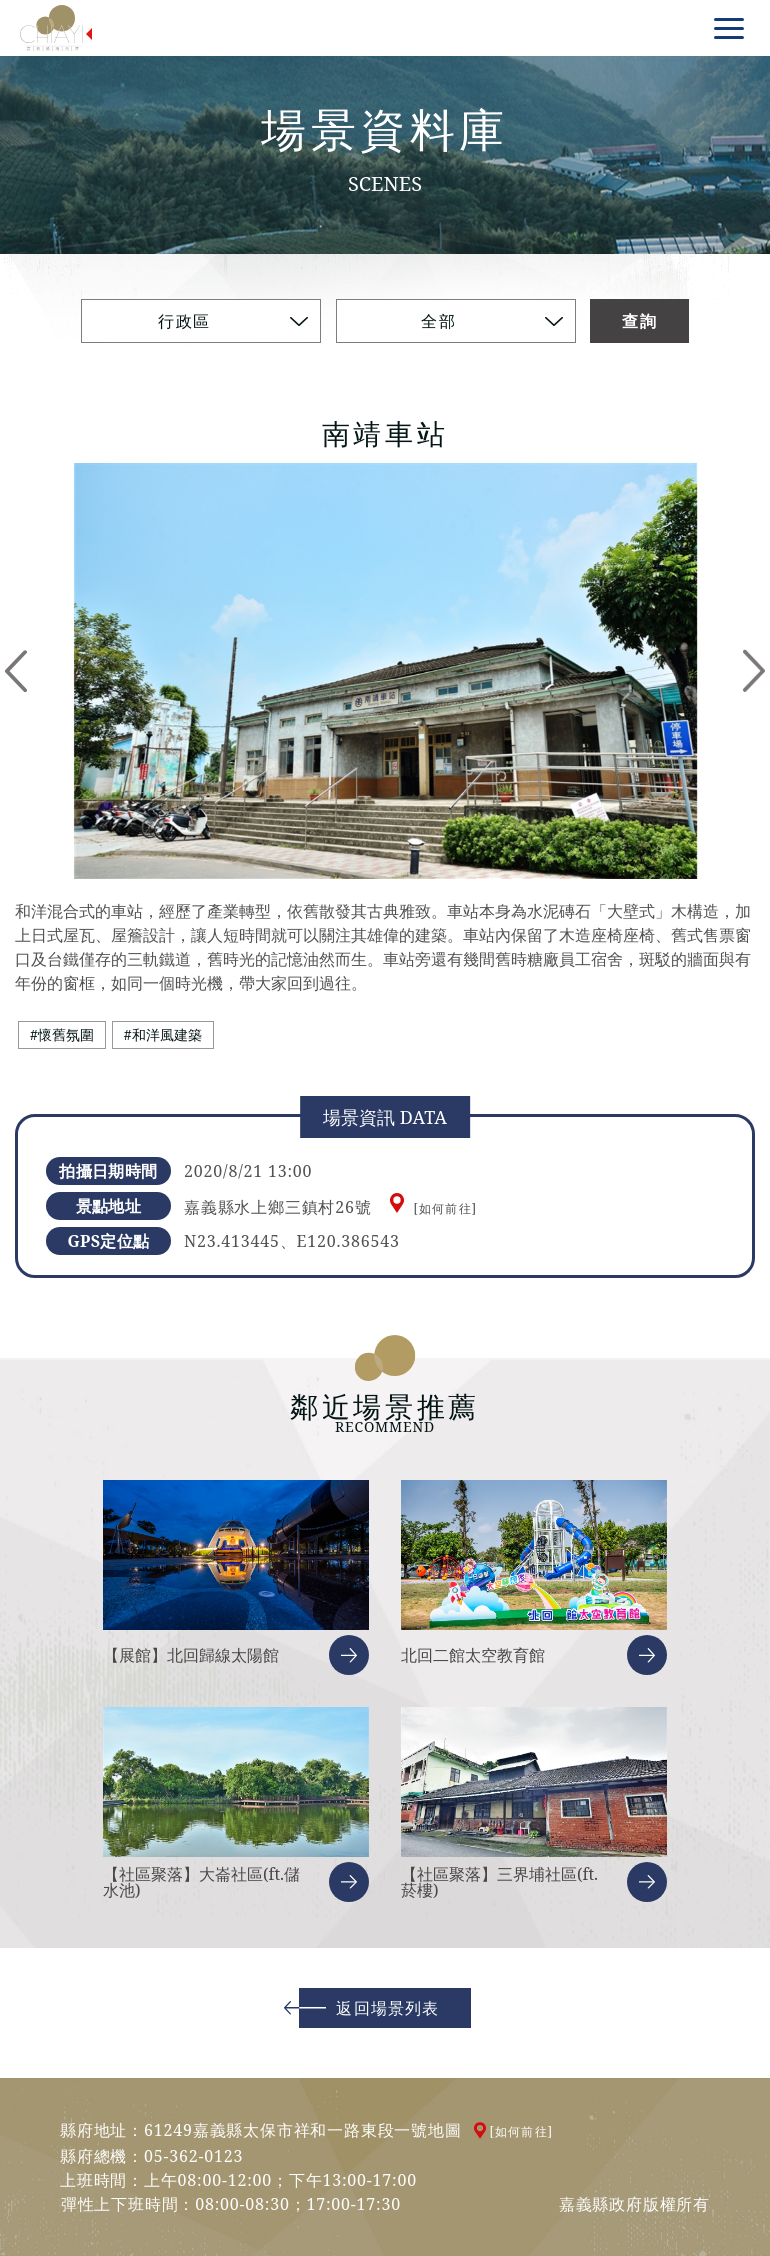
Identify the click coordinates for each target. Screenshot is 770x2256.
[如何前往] (445, 1209)
